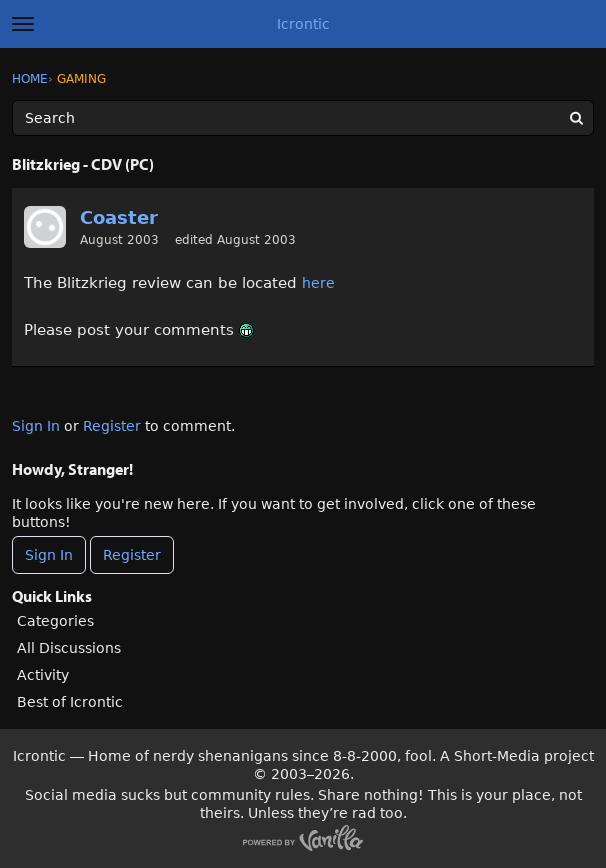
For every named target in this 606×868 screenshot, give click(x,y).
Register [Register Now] (132, 555)
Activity (43, 675)
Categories (55, 621)
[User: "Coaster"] (45, 227)
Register (112, 426)
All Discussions (69, 648)
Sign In (36, 426)
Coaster (119, 217)
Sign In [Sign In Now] (49, 555)
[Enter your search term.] (303, 118)
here (318, 283)
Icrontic (303, 24)
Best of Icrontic (70, 702)
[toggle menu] (23, 24)
